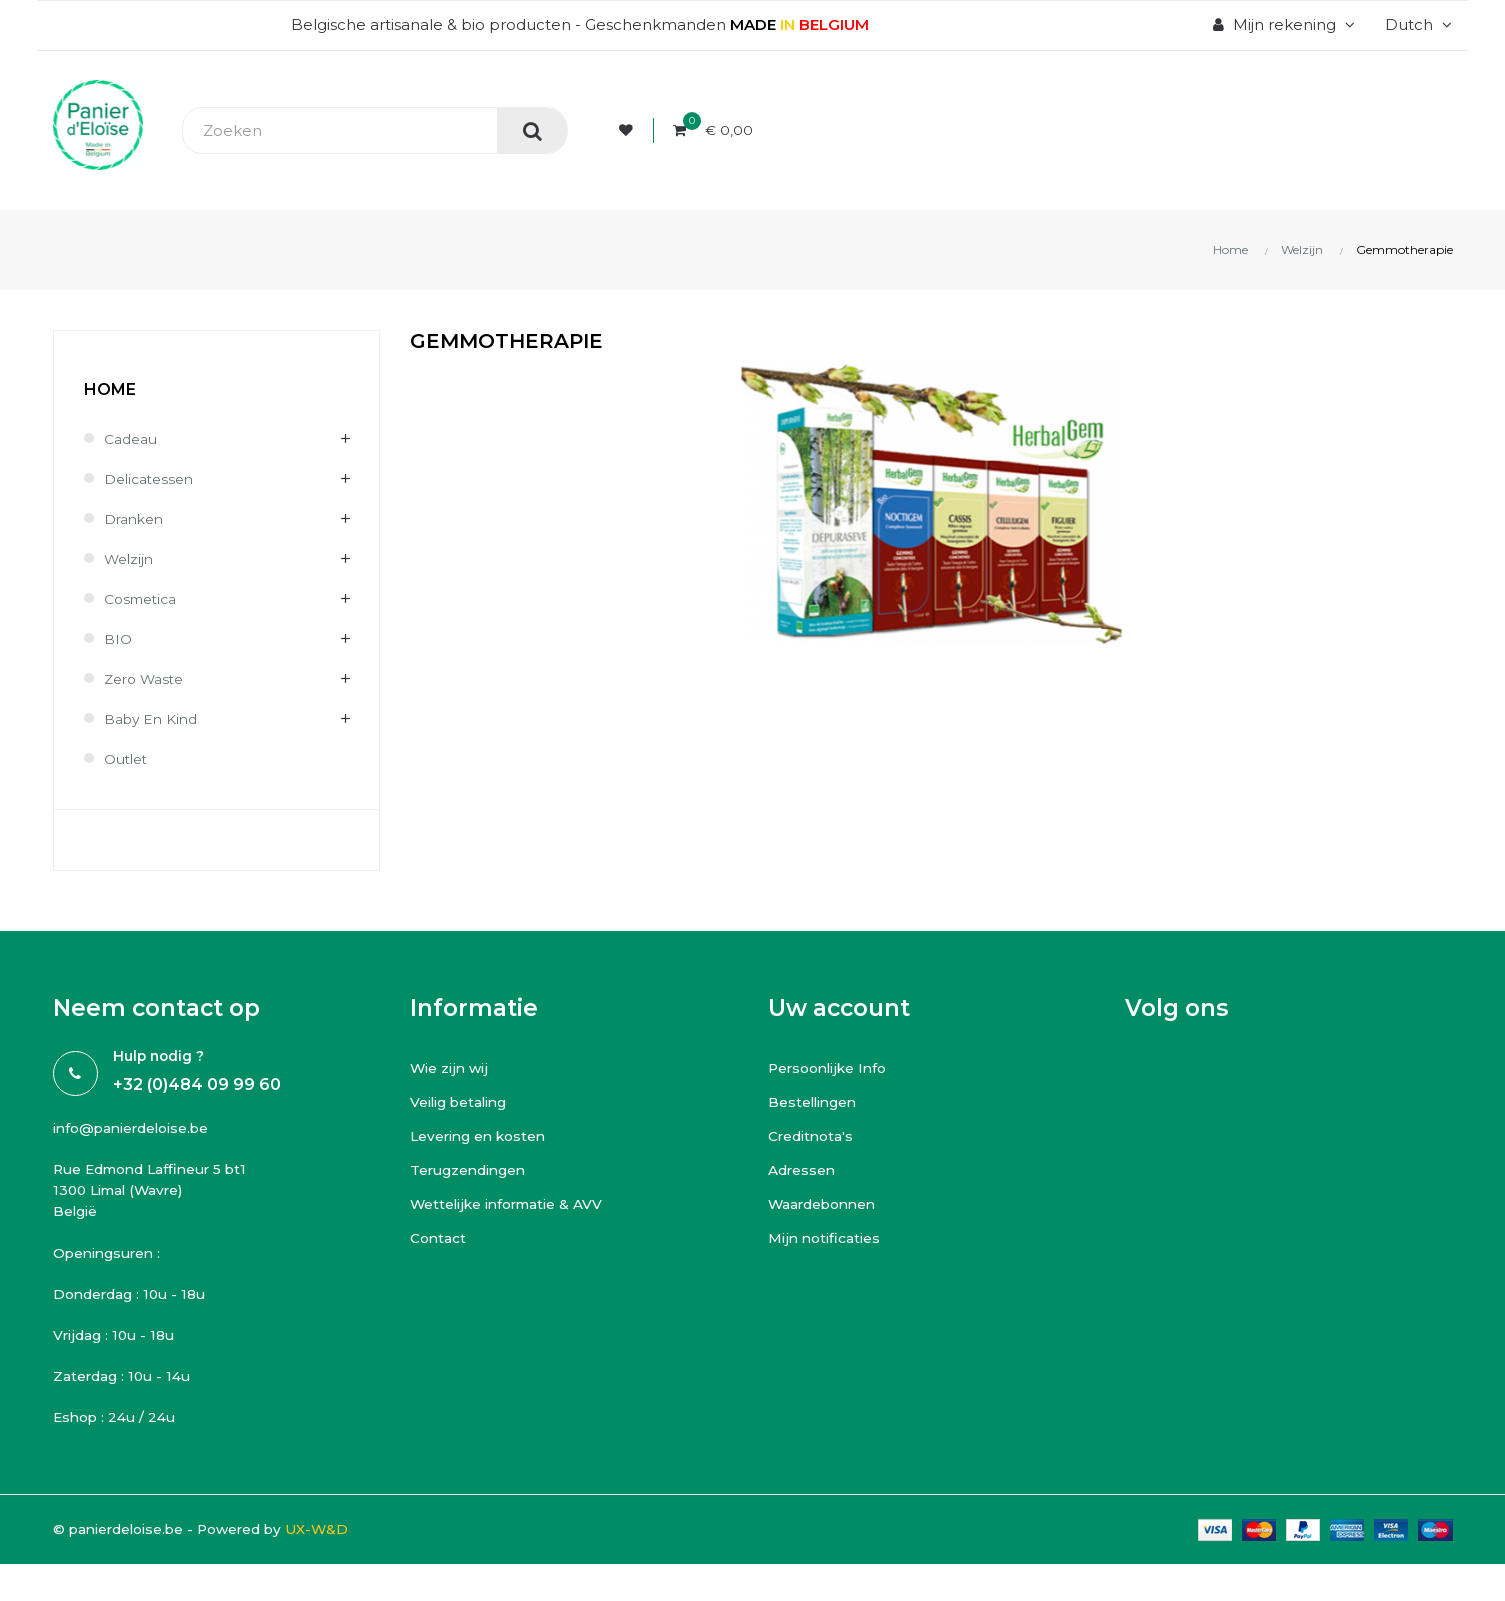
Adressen (805, 1169)
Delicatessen (153, 478)
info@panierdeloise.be (140, 1129)
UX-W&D (348, 1546)
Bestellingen (818, 1101)
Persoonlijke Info (833, 1067)
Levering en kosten (485, 1135)
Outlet (128, 758)
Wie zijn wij (451, 1067)
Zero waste (148, 678)
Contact (440, 1237)
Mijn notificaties (827, 1237)
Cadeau (133, 438)
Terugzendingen (476, 1169)
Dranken (137, 518)
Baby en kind (155, 718)
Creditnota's (815, 1135)
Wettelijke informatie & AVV (516, 1203)
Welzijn (131, 558)
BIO (119, 638)
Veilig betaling (465, 1101)
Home (110, 389)
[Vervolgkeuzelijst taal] (1416, 25)
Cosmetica (144, 598)
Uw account (839, 1008)
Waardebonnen (829, 1203)
